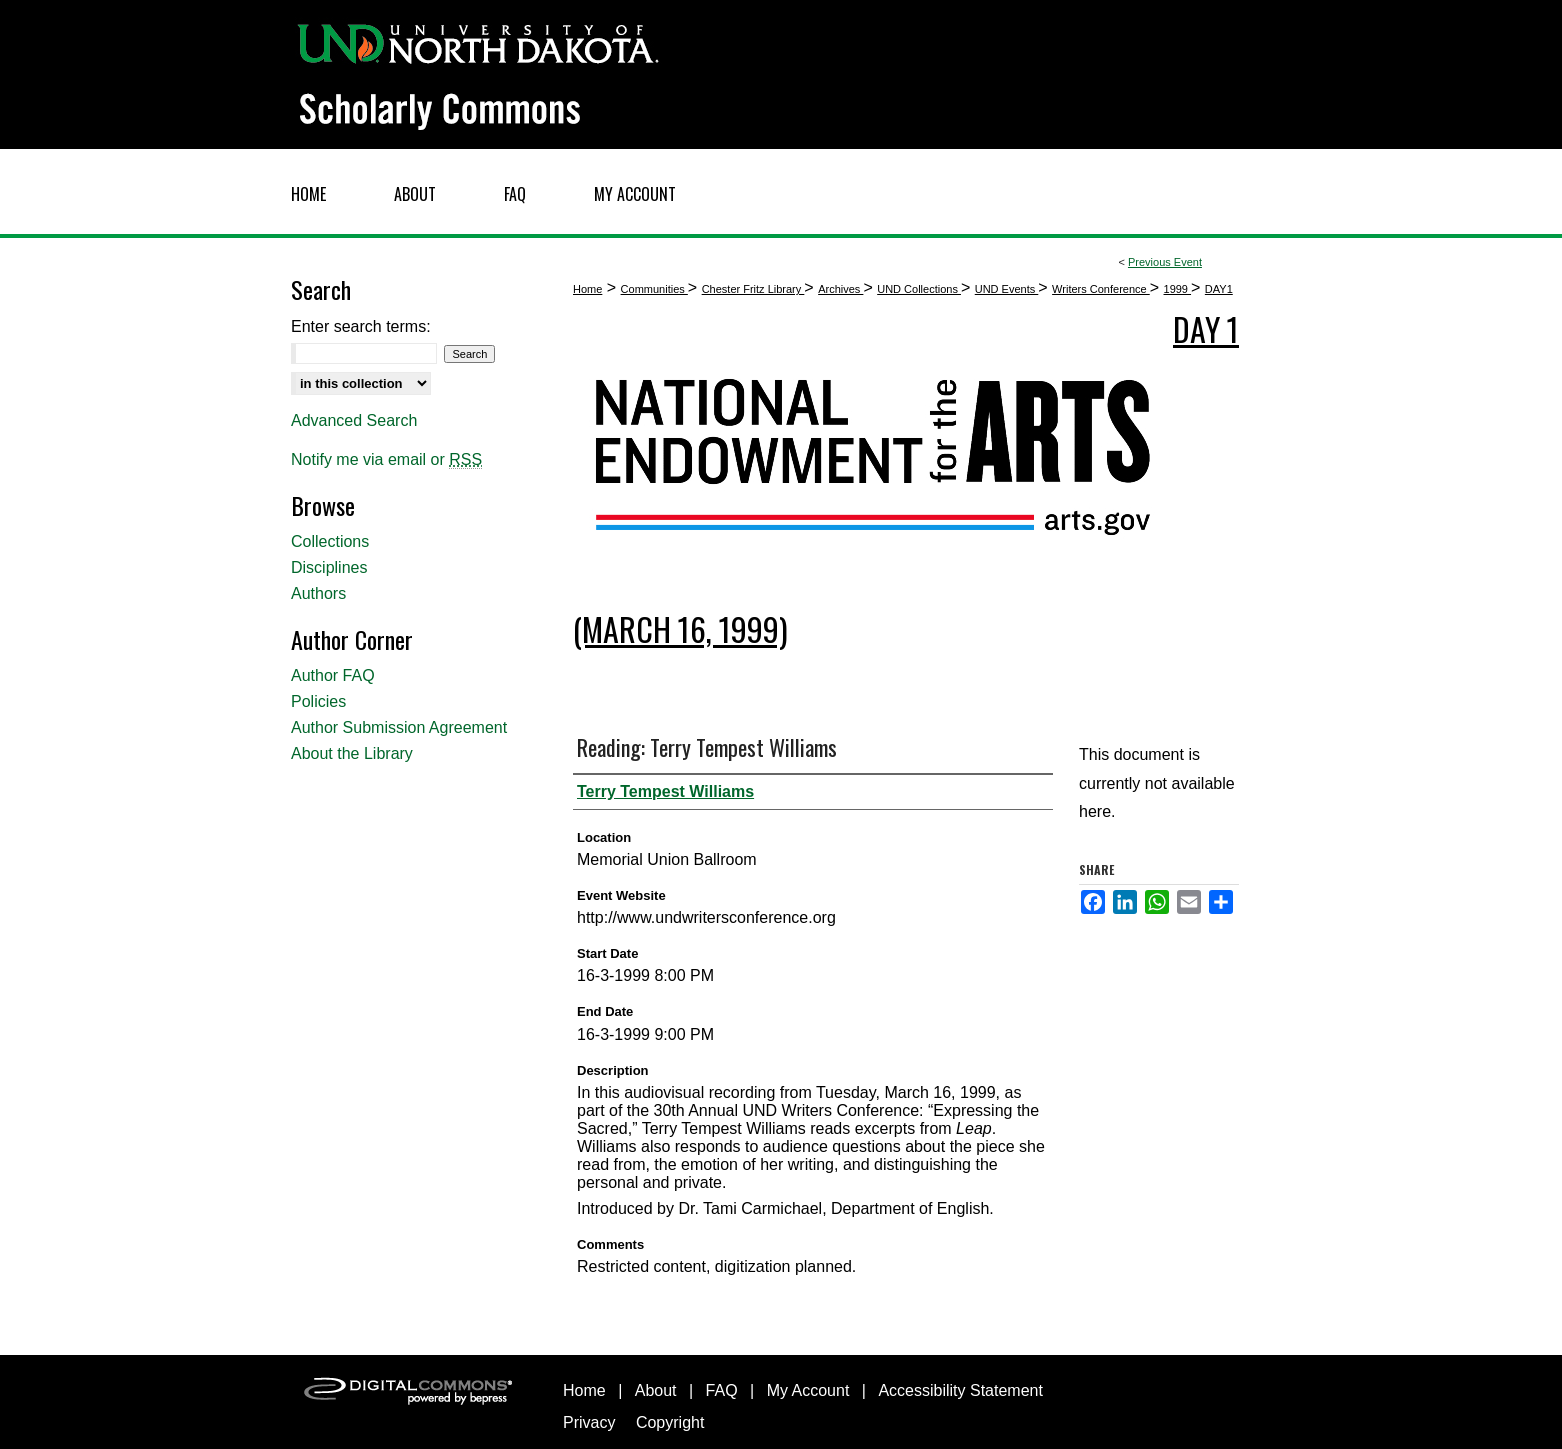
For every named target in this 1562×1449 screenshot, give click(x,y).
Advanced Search (354, 420)
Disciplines (329, 567)
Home (587, 289)
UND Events (1007, 289)
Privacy (589, 1422)
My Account (808, 1390)
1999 (1178, 289)
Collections (330, 541)
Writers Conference (1101, 289)
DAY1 (1219, 289)
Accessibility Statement (960, 1390)
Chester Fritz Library (753, 289)
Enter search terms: (361, 326)
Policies (318, 701)
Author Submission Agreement (399, 727)
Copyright (670, 1422)
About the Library (352, 753)
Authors (318, 593)
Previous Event (1165, 262)
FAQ (722, 1390)
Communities (654, 289)
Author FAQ (333, 675)
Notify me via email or (386, 460)
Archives (840, 289)
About (656, 1390)
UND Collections (919, 289)
